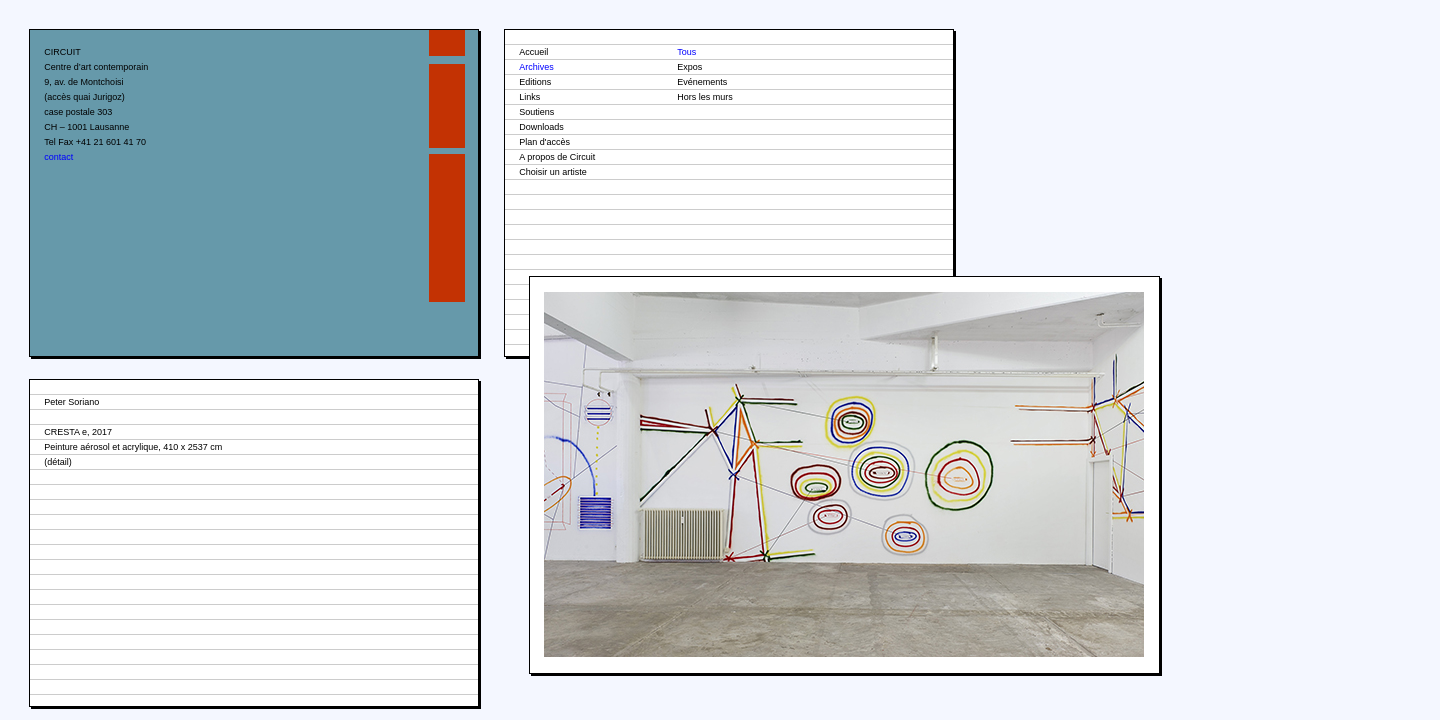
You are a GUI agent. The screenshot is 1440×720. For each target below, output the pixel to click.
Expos (689, 67)
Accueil (533, 52)
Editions (535, 82)
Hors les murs (705, 97)
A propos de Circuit (557, 157)
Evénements (702, 82)
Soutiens (536, 112)
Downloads (541, 127)
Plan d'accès (544, 142)
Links (529, 97)
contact (58, 157)
